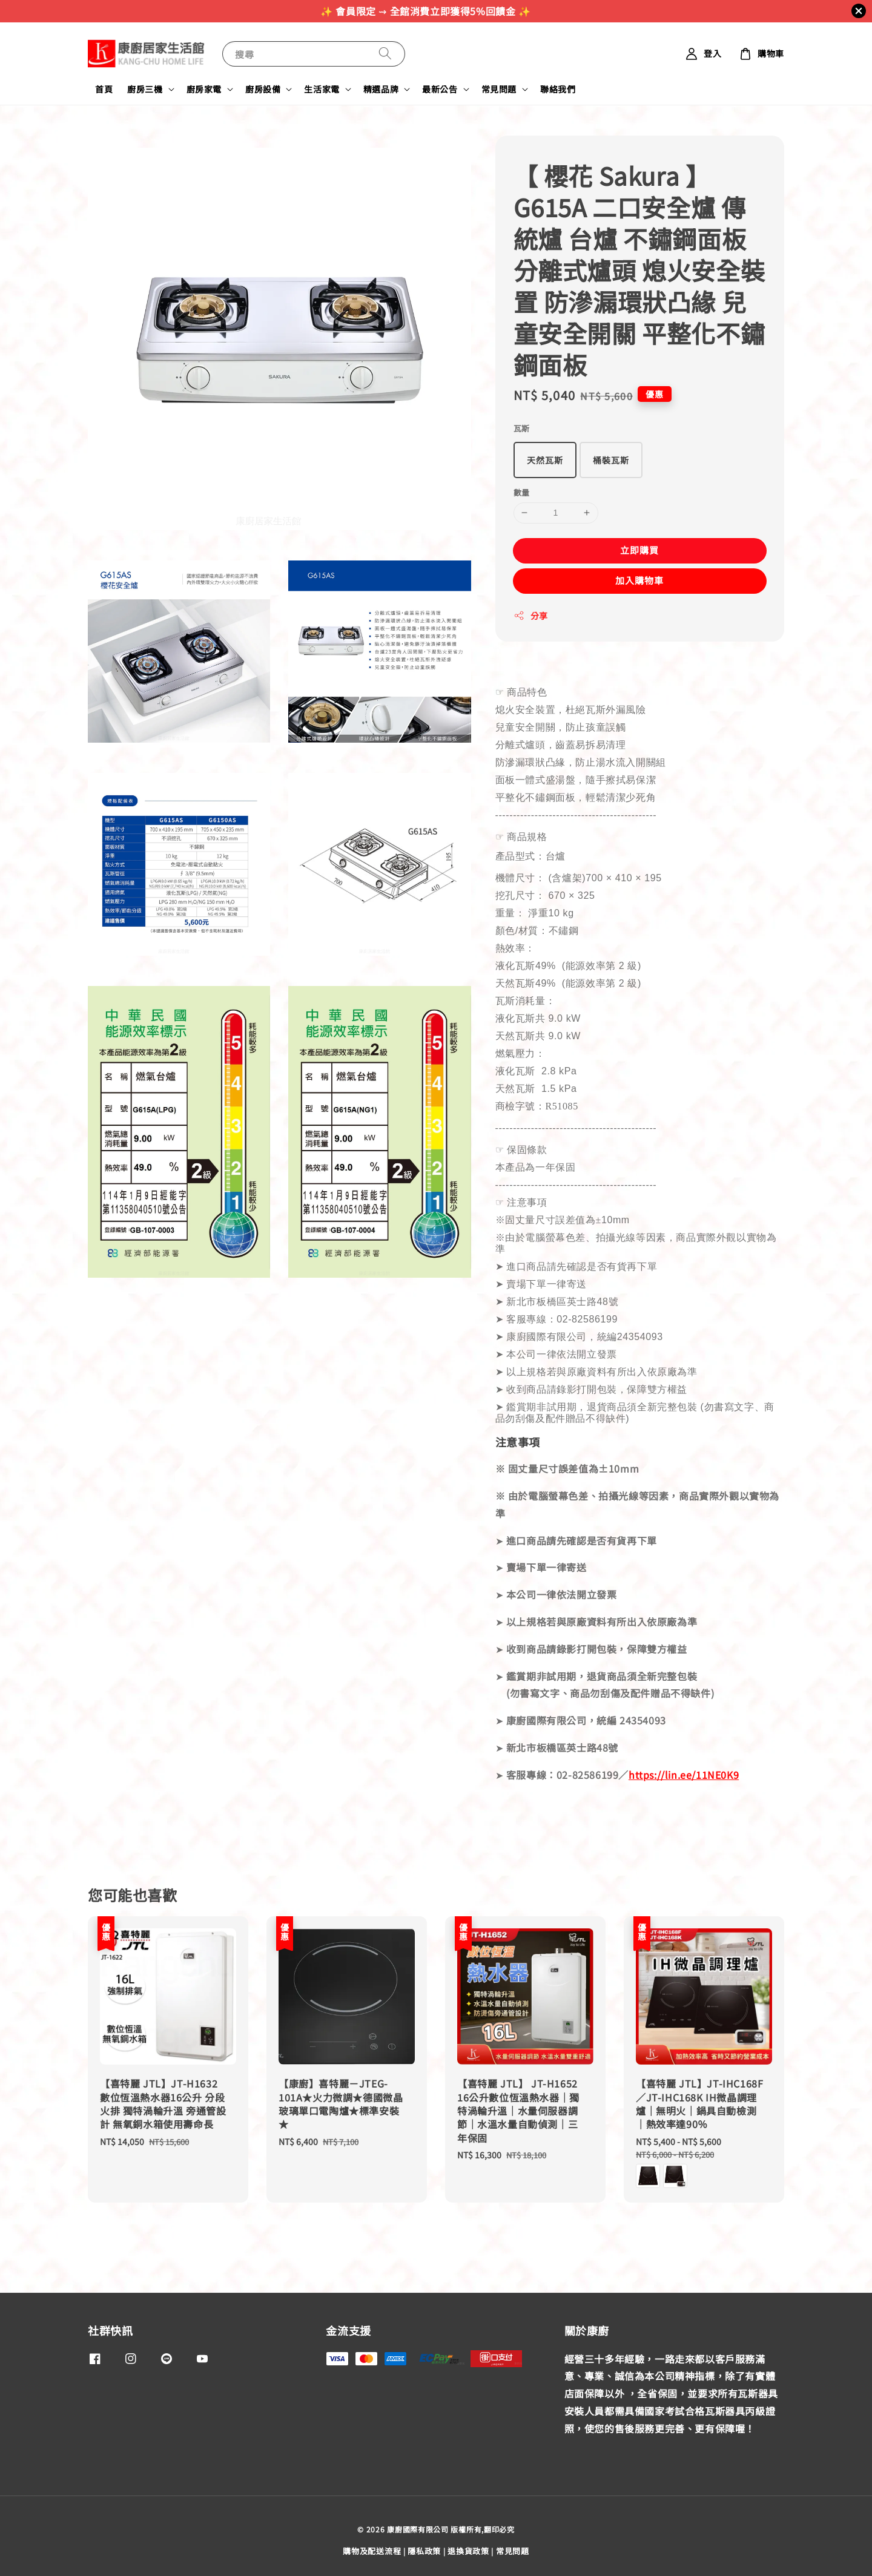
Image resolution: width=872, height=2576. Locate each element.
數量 (522, 492)
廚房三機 (144, 89)
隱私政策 (424, 2551)
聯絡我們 (557, 89)
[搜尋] (385, 53)
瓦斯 (522, 428)
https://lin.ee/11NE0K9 (684, 1774)
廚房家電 (204, 89)
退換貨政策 (468, 2551)
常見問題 (499, 89)
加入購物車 (639, 580)
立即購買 (639, 550)
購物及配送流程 (372, 2551)
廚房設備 (262, 89)
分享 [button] (531, 616)
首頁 (104, 89)
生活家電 (321, 89)
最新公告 (439, 89)
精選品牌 (380, 89)
